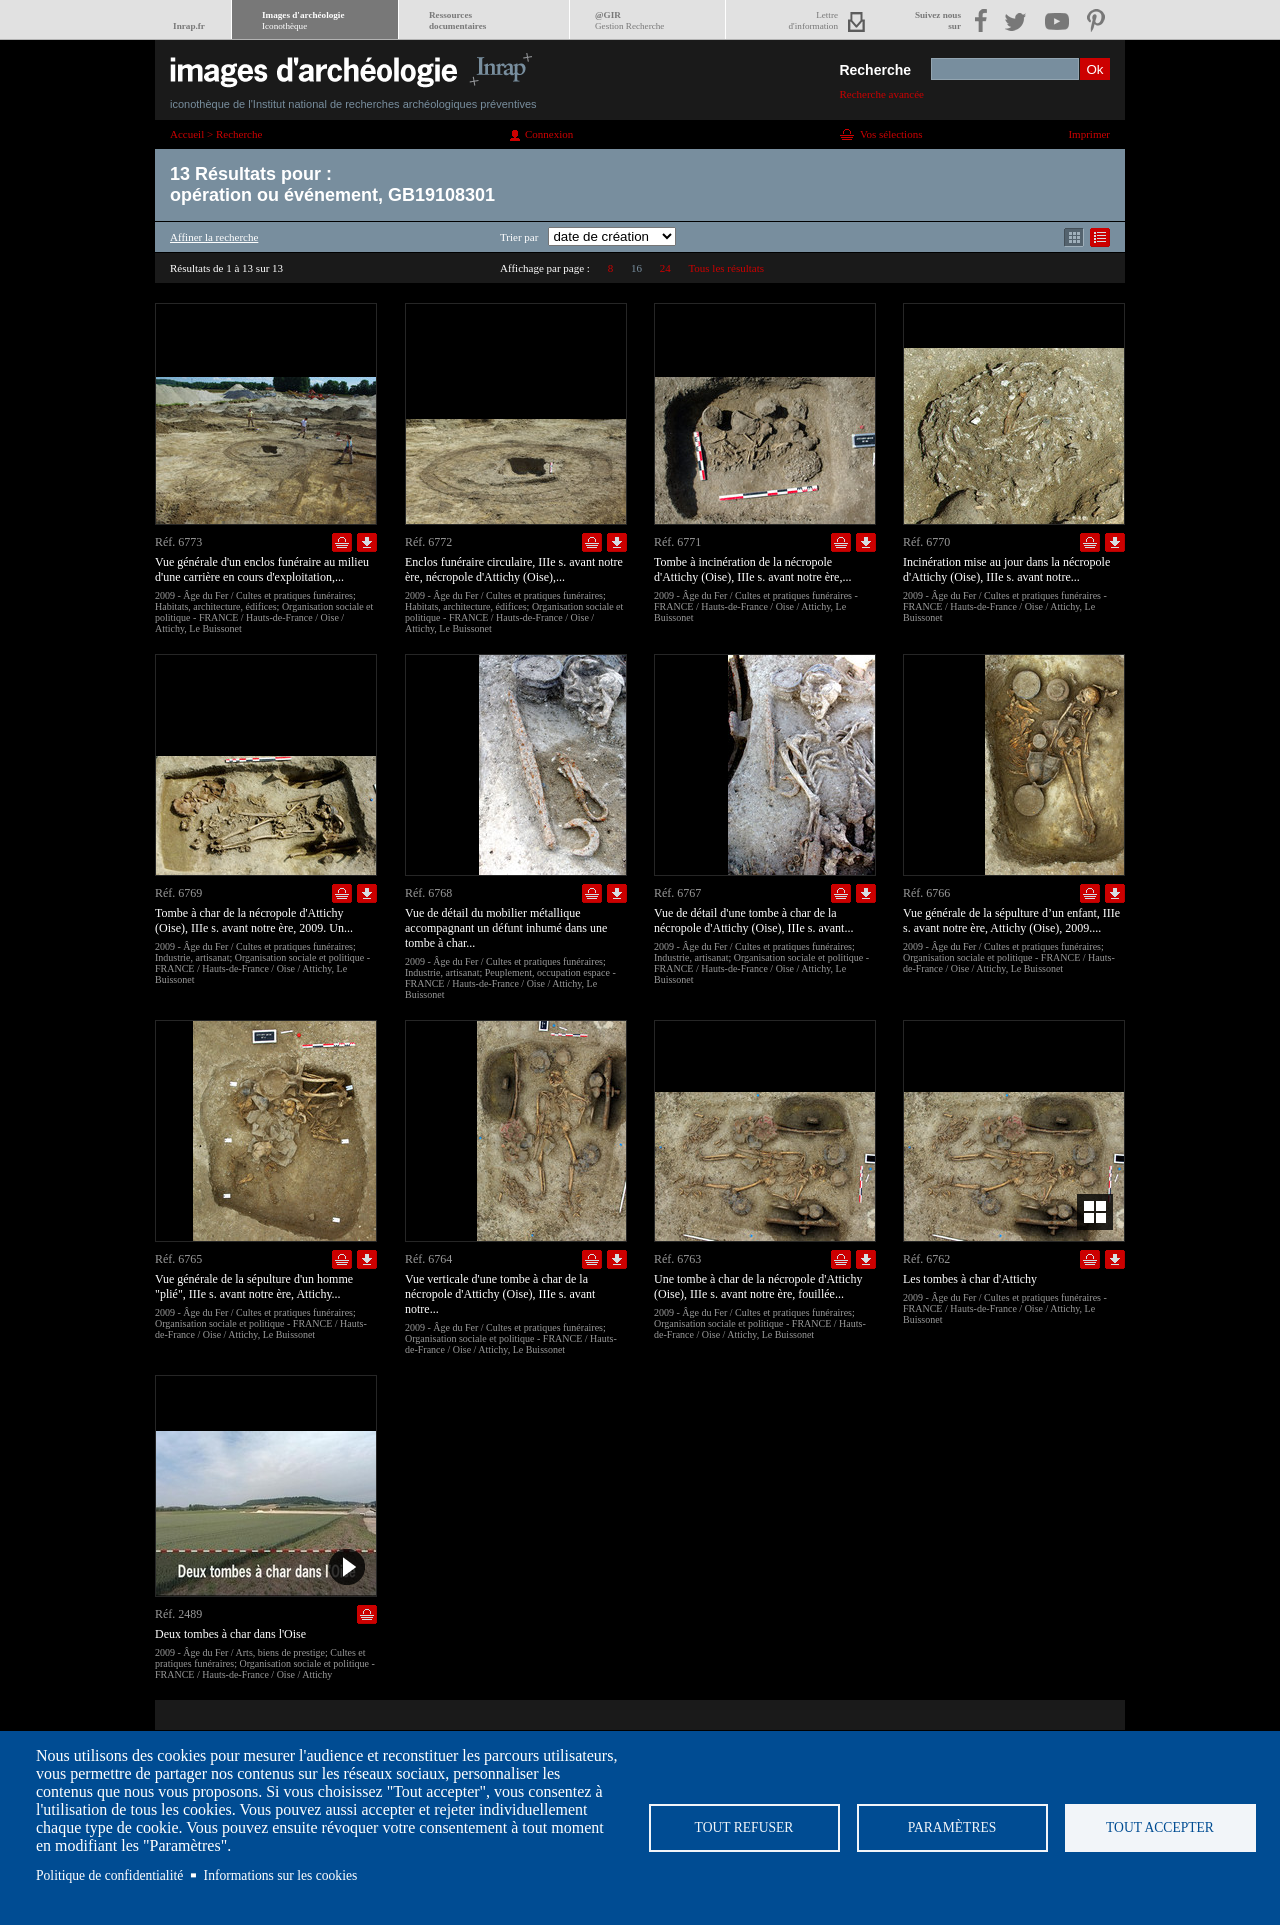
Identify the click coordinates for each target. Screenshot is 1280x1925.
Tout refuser (744, 1827)
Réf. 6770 (926, 542)
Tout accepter (1160, 1827)
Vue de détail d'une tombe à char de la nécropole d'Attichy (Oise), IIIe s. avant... (753, 920)
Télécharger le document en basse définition (367, 542)
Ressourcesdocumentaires (457, 20)
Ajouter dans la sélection (342, 542)
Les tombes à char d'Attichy (970, 1279)
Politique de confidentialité (109, 1875)
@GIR (629, 20)
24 (665, 268)
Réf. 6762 (926, 1259)
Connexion (549, 134)
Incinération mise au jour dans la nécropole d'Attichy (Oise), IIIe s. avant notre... (1006, 569)
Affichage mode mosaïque (1074, 237)
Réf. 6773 (178, 542)
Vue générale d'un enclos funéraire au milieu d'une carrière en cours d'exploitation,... (262, 569)
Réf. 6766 (926, 893)
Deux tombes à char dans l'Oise (230, 1634)
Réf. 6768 (428, 893)
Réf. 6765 (178, 1259)
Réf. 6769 (178, 893)
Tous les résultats (726, 268)
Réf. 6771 (677, 542)
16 (636, 268)
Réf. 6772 (428, 542)
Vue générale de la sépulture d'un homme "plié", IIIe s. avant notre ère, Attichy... (254, 1286)
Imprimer (1089, 134)
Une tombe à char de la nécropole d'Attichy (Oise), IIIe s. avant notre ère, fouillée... (758, 1286)
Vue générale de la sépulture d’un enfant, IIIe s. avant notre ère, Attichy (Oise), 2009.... (1011, 920)
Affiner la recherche (214, 237)
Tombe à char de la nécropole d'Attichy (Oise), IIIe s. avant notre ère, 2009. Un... (254, 920)
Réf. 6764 (428, 1259)
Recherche (875, 70)
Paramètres (952, 1827)
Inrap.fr (189, 26)
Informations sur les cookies (281, 1875)
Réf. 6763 (677, 1259)
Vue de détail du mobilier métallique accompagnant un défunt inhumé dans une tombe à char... (506, 928)
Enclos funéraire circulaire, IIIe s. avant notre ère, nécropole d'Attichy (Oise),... (514, 569)
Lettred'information (813, 20)
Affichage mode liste (1100, 237)
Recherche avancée (881, 94)
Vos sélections (891, 134)
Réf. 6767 (677, 893)
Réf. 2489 (178, 1614)
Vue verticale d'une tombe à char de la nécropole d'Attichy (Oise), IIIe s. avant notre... (500, 1294)
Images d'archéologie (303, 20)
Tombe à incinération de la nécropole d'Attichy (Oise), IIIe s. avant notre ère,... (752, 569)
